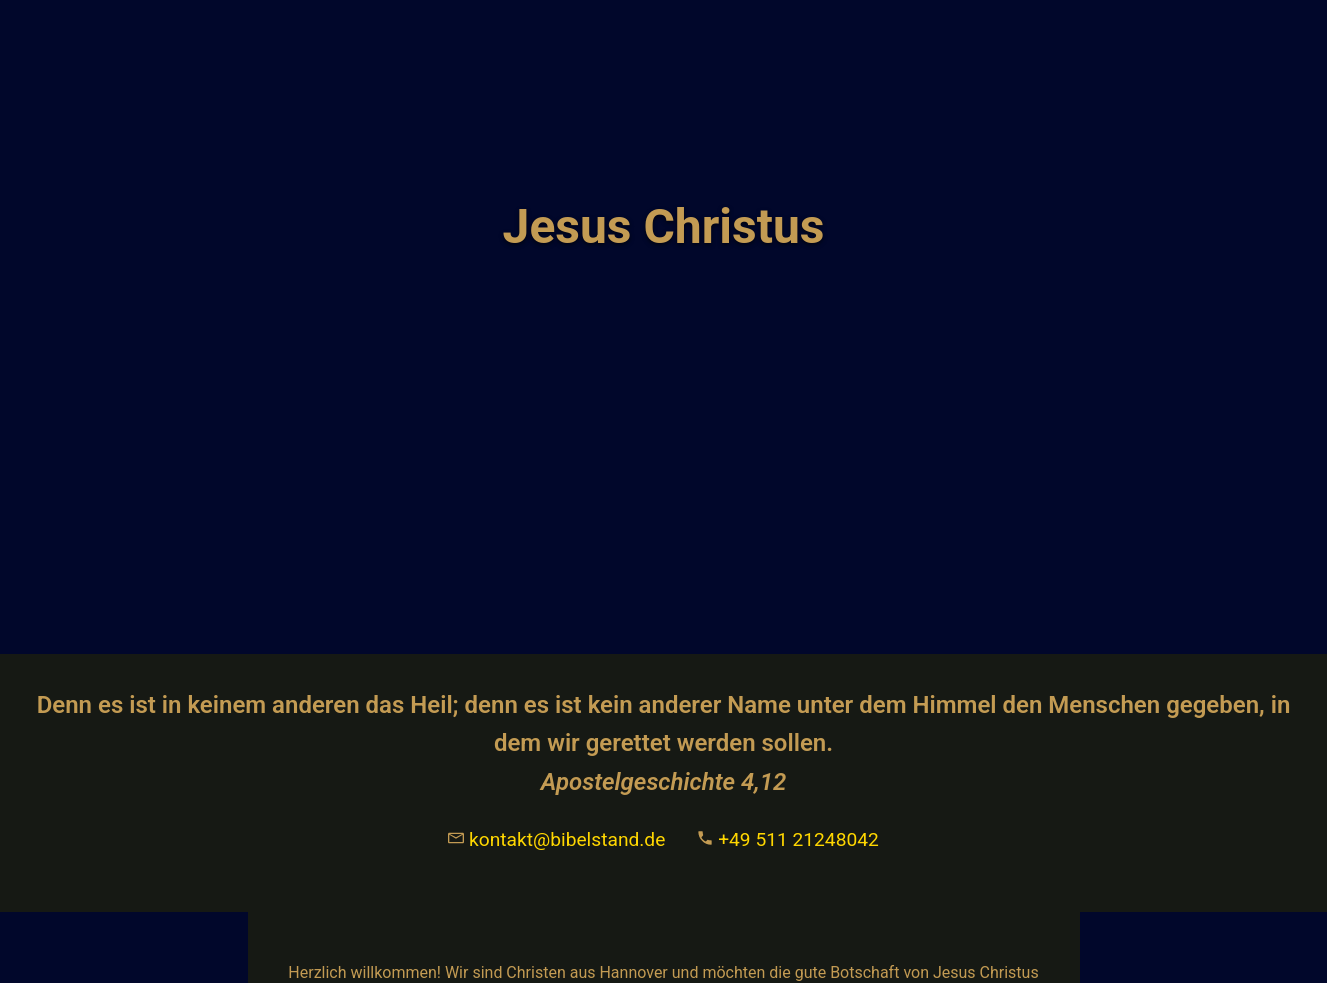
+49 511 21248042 (787, 839)
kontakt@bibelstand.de (556, 839)
